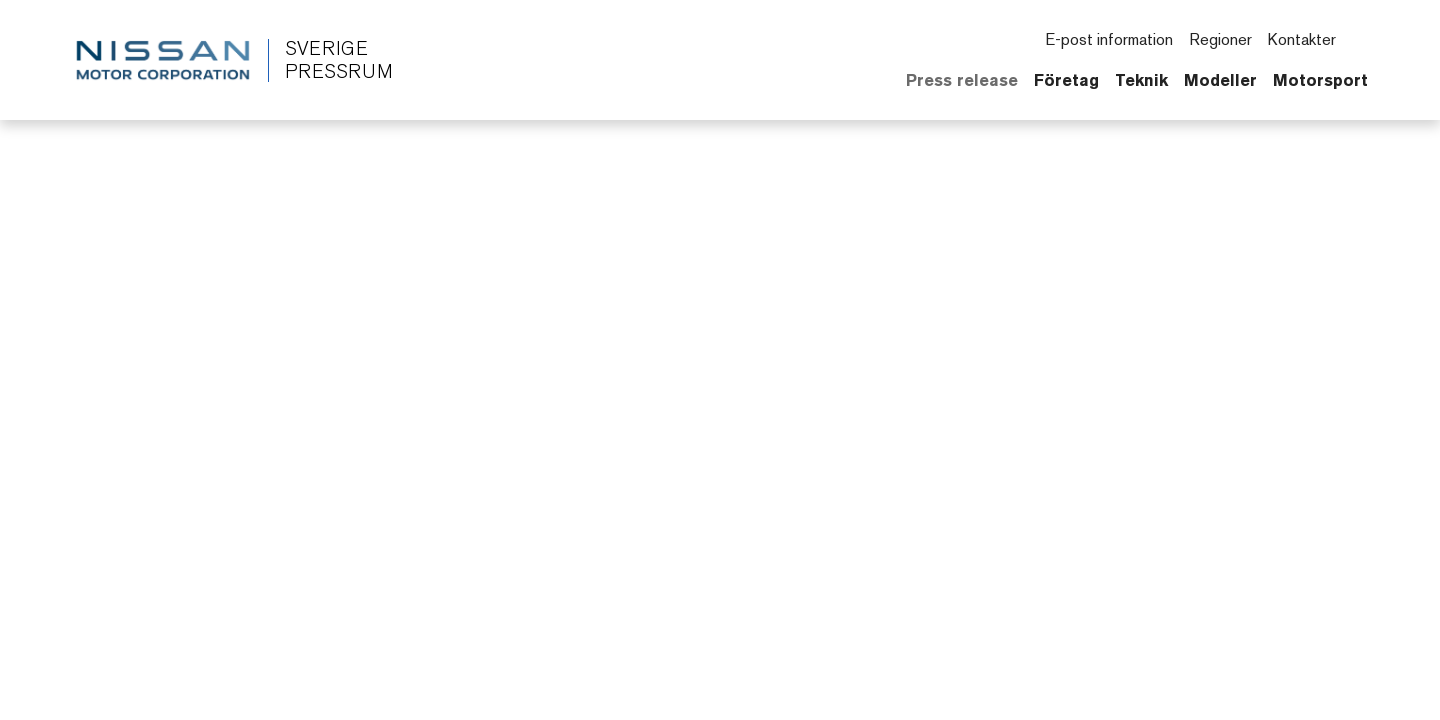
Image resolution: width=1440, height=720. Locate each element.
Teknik (1141, 80)
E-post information (1109, 39)
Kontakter (1302, 39)
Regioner (1220, 39)
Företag (1066, 80)
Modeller (1220, 80)
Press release (962, 80)
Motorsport (1320, 80)
